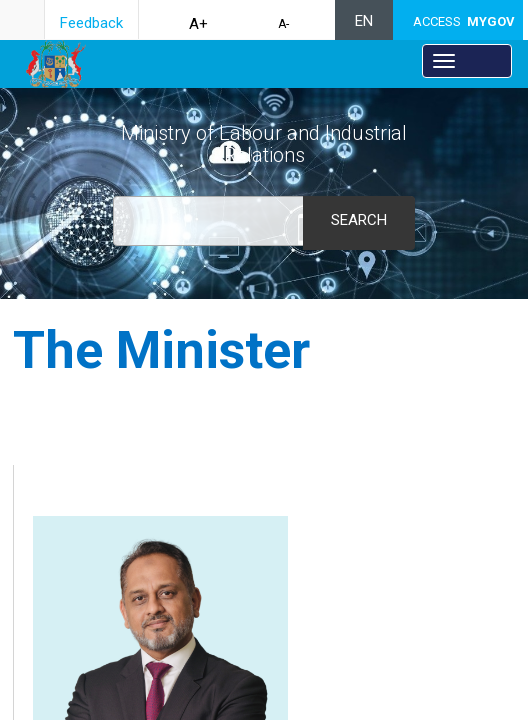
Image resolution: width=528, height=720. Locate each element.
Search (359, 220)
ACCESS (464, 21)
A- (283, 24)
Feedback (91, 23)
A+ (198, 24)
